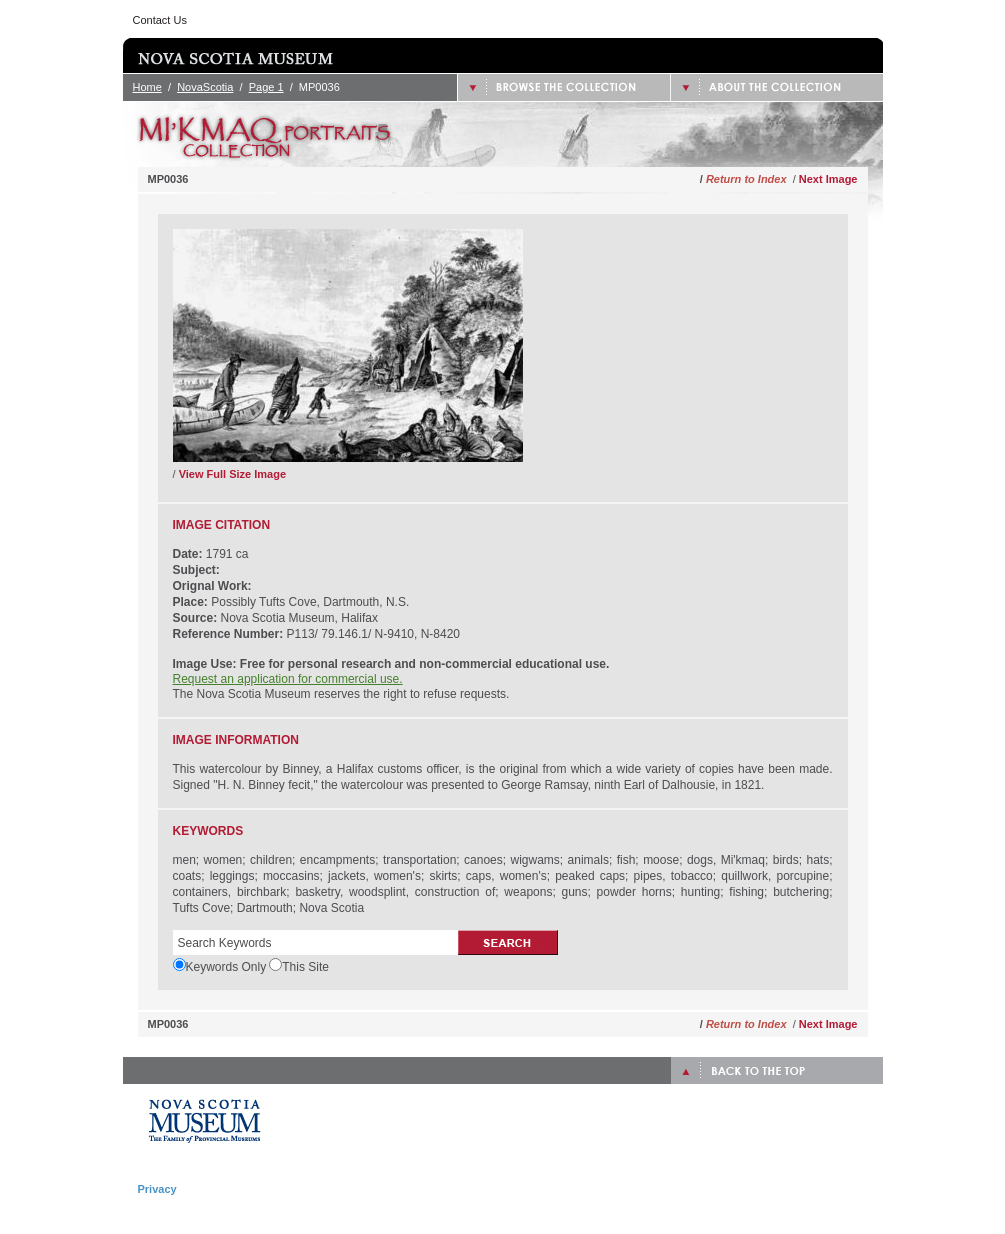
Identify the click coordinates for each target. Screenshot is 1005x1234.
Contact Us (160, 20)
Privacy (157, 1189)
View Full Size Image (232, 474)
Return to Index (746, 179)
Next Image (828, 179)
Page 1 (266, 87)
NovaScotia (205, 87)
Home (147, 87)
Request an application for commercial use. (288, 679)
